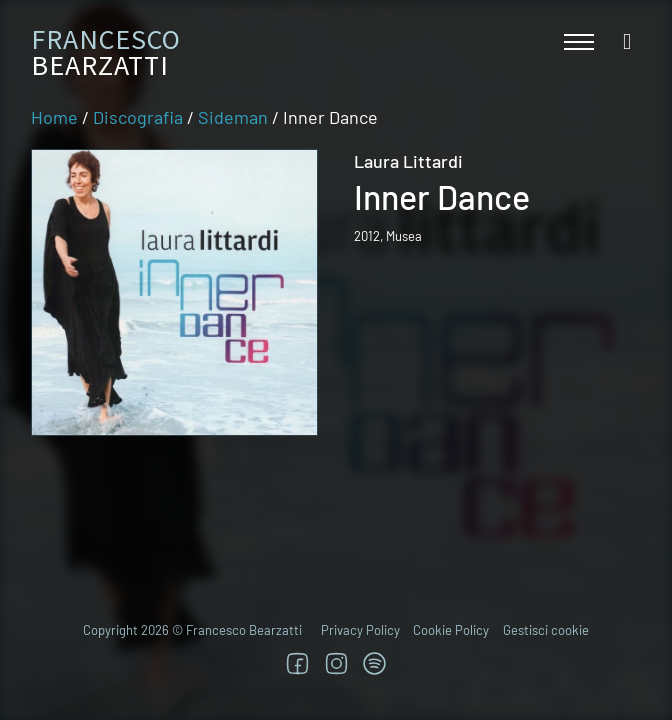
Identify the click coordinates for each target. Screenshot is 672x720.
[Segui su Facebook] (297, 663)
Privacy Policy (360, 630)
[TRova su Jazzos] (374, 663)
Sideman (233, 117)
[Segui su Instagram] (336, 663)
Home (54, 117)
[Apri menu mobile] (579, 42)
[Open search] (627, 42)
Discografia (138, 117)
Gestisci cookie (546, 630)
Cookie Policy (451, 630)
